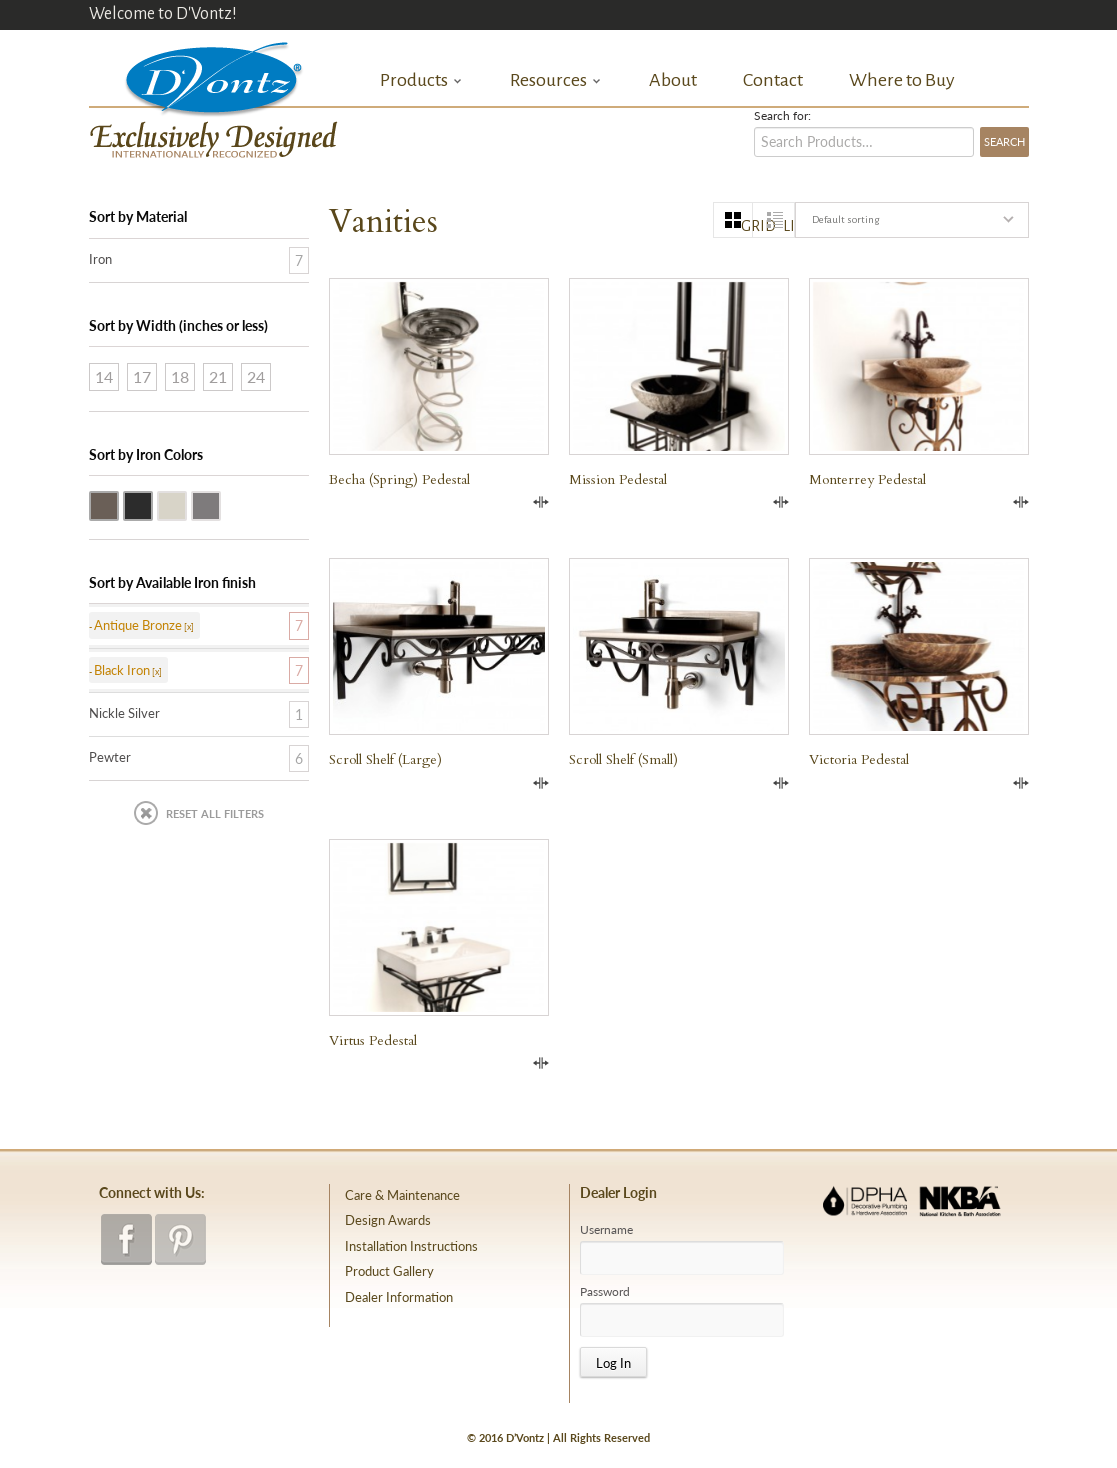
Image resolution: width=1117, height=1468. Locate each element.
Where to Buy (902, 80)
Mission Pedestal (618, 479)
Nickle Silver (186, 504)
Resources (556, 80)
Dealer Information (399, 1297)
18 (180, 376)
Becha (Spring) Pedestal (399, 479)
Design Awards (388, 1220)
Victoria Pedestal (859, 759)
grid (747, 226)
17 (142, 376)
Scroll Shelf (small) (623, 759)
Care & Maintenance (402, 1195)
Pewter (220, 504)
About (673, 80)
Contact (773, 80)
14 (104, 376)
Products (421, 80)
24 (256, 376)
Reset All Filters (215, 813)
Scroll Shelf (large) (385, 759)
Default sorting (845, 219)
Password (605, 1292)
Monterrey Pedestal (867, 479)
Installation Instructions (411, 1246)
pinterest (180, 1239)
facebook (126, 1239)
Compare (541, 502)
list (788, 226)
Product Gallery (389, 1271)
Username (606, 1230)
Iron (100, 259)
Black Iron (152, 504)
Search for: (782, 116)
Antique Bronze (118, 504)
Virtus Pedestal (373, 1040)
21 (218, 376)
